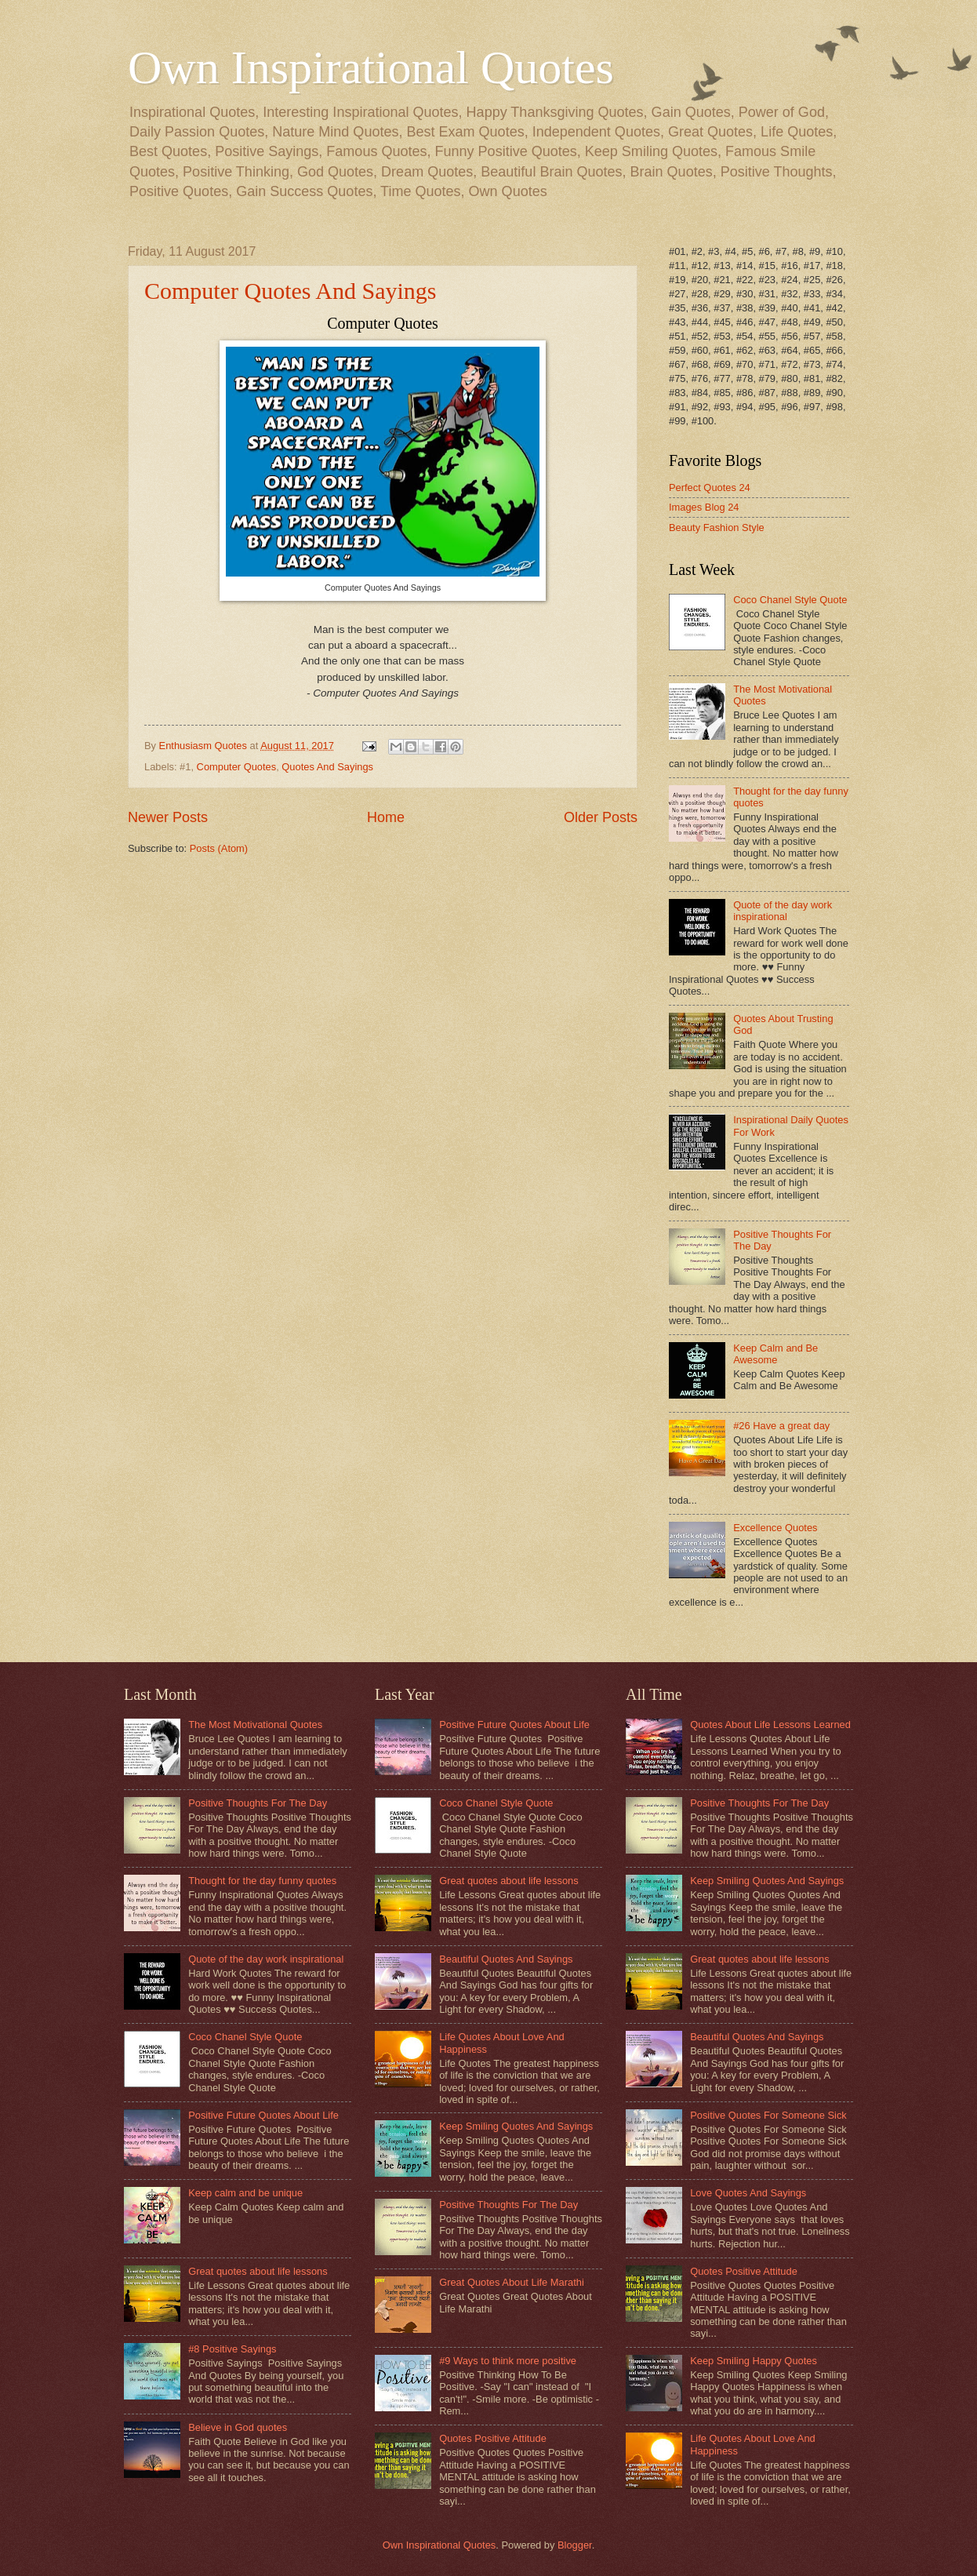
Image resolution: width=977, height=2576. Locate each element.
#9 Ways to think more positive (507, 2361)
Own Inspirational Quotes (371, 67)
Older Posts (600, 817)
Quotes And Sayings (327, 767)
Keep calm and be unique (245, 2193)
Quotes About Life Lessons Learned (770, 1724)
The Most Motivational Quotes (255, 1724)
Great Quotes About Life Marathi (511, 2282)
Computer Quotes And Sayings (290, 291)
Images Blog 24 (704, 507)
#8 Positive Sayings (232, 2349)
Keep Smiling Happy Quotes (753, 2361)
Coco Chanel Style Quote (790, 600)
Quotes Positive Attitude (493, 2438)
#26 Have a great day (781, 1426)
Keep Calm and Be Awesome (775, 1354)
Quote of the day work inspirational (782, 910)
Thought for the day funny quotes (262, 1881)
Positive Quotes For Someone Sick (768, 2115)
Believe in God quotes (237, 2427)
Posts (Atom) (219, 848)
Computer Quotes (237, 767)
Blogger (575, 2545)
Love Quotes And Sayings (748, 2193)
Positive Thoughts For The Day (257, 1803)
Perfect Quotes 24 (709, 487)
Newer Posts (168, 817)
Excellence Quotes (775, 1528)
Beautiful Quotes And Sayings (505, 1959)
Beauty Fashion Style (717, 527)
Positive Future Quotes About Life (263, 2115)
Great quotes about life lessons (258, 2271)
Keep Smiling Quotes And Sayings (516, 2126)
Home (386, 817)
